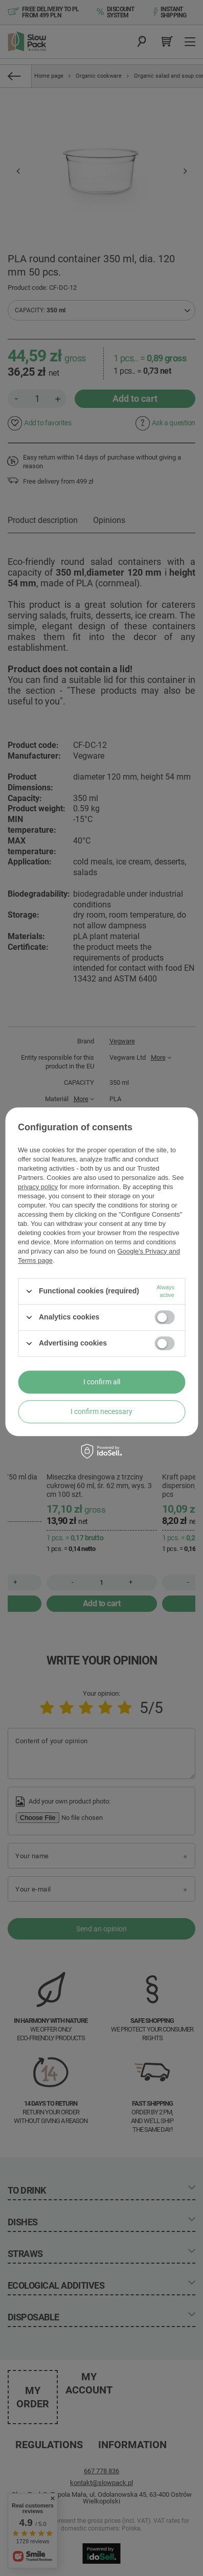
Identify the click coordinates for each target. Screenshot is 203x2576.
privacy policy (38, 1187)
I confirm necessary (101, 1411)
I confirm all (101, 1382)
